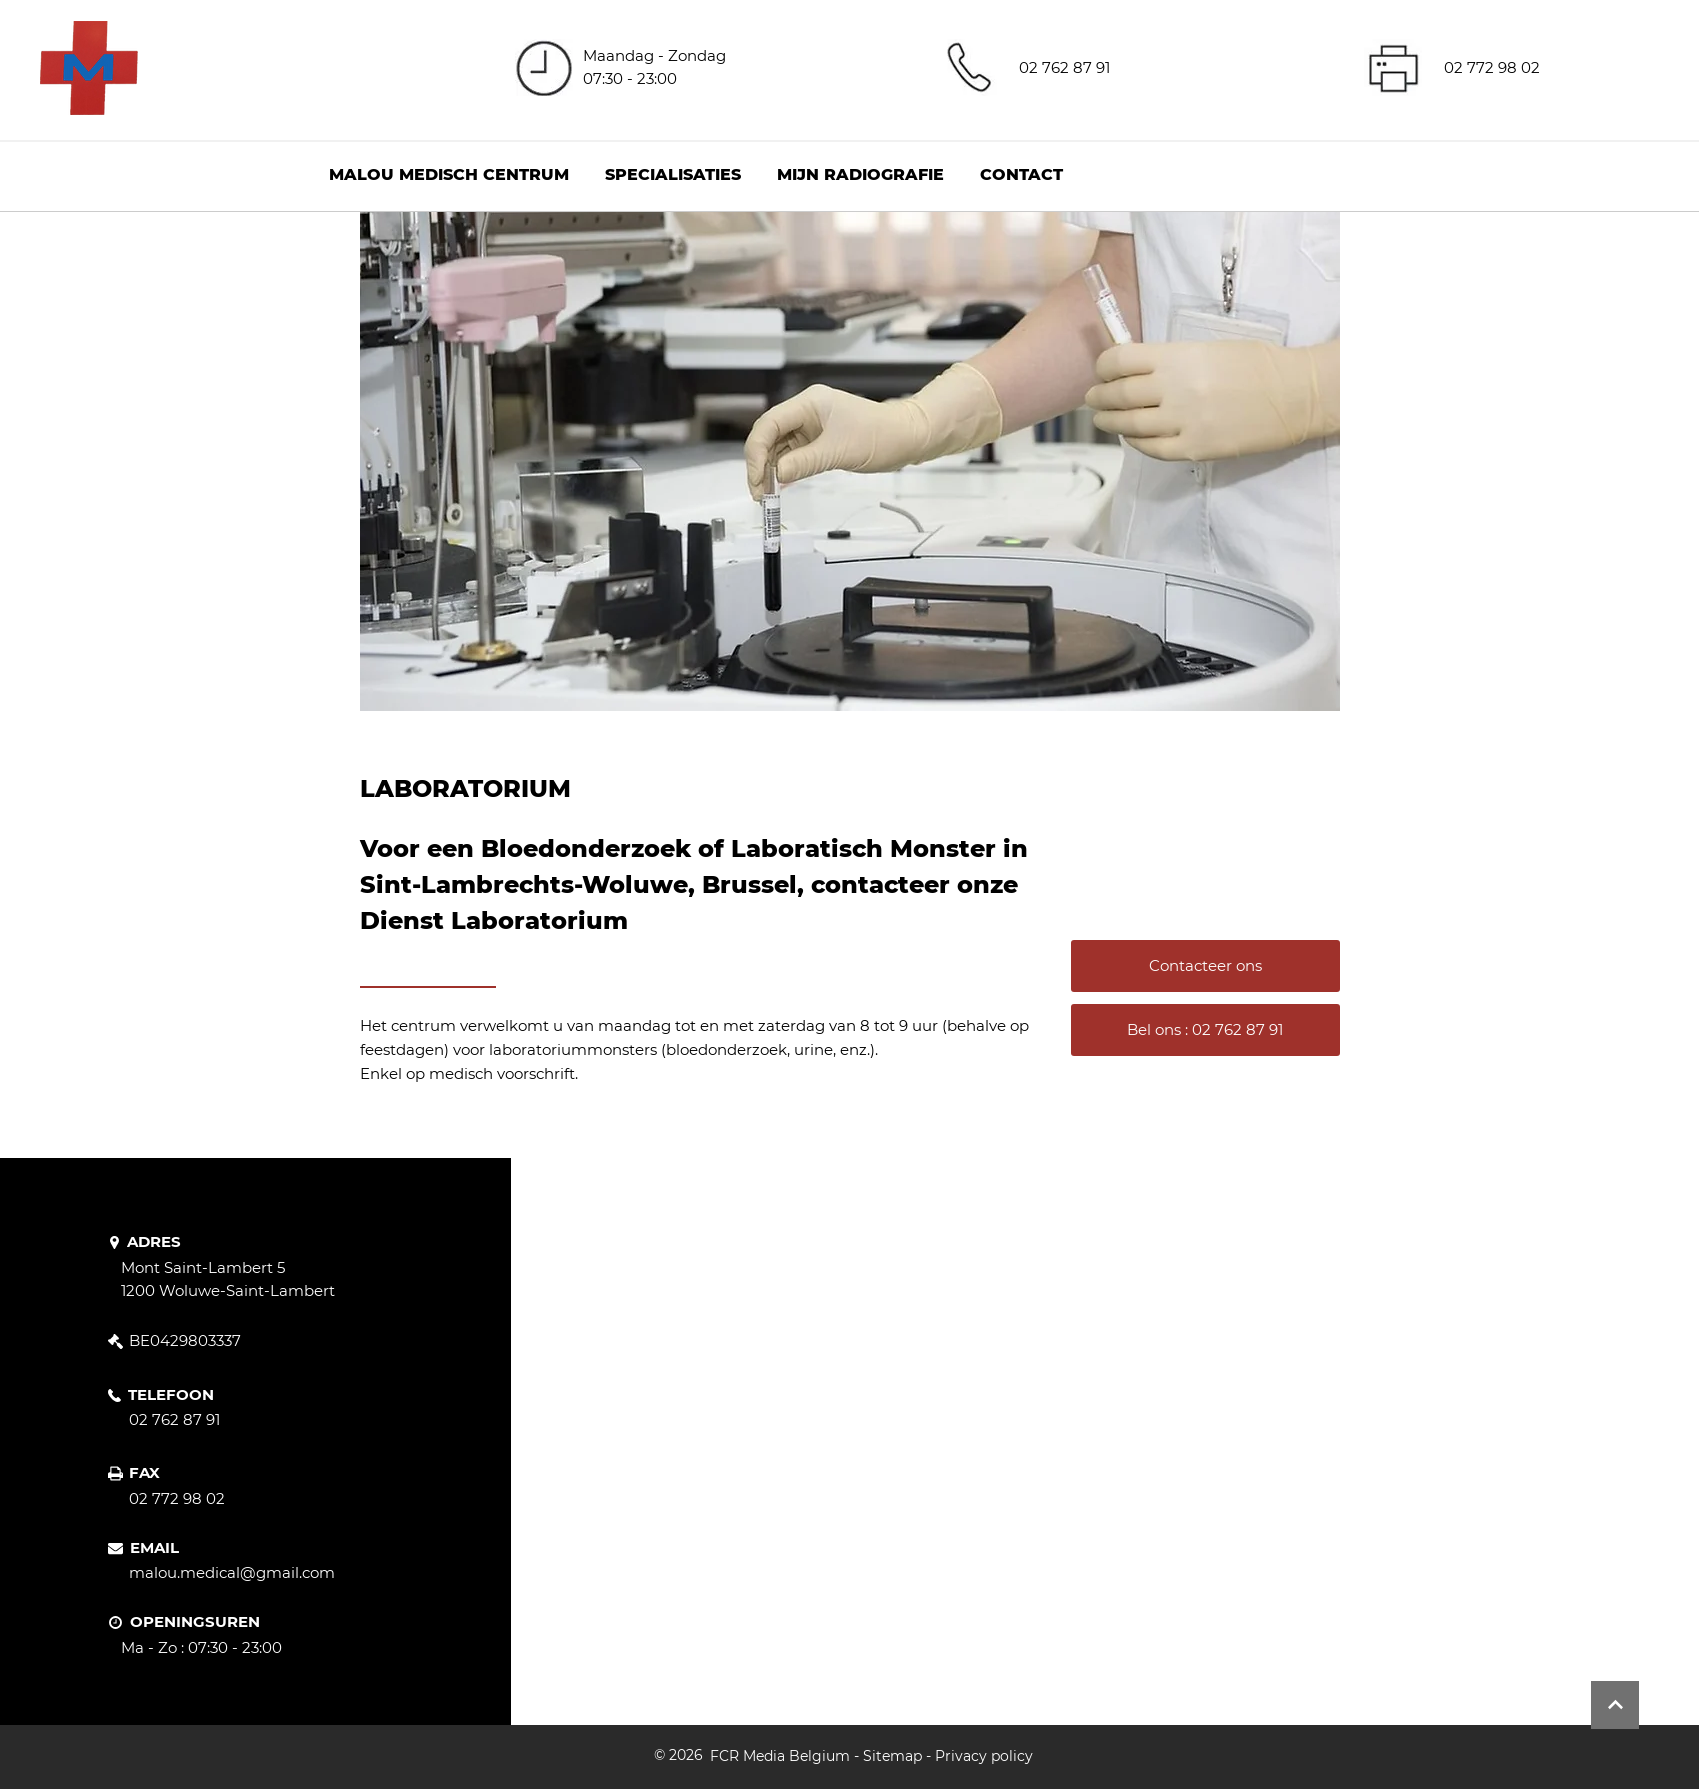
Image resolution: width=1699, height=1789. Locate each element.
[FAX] (135, 1474)
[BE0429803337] (187, 1341)
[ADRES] (161, 1242)
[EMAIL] (153, 1548)
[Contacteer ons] (1205, 966)
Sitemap (892, 1756)
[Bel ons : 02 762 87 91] (1205, 1030)
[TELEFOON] (168, 1395)
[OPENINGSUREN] (209, 1623)
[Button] (1615, 1705)
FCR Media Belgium (780, 1756)
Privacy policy (984, 1756)
